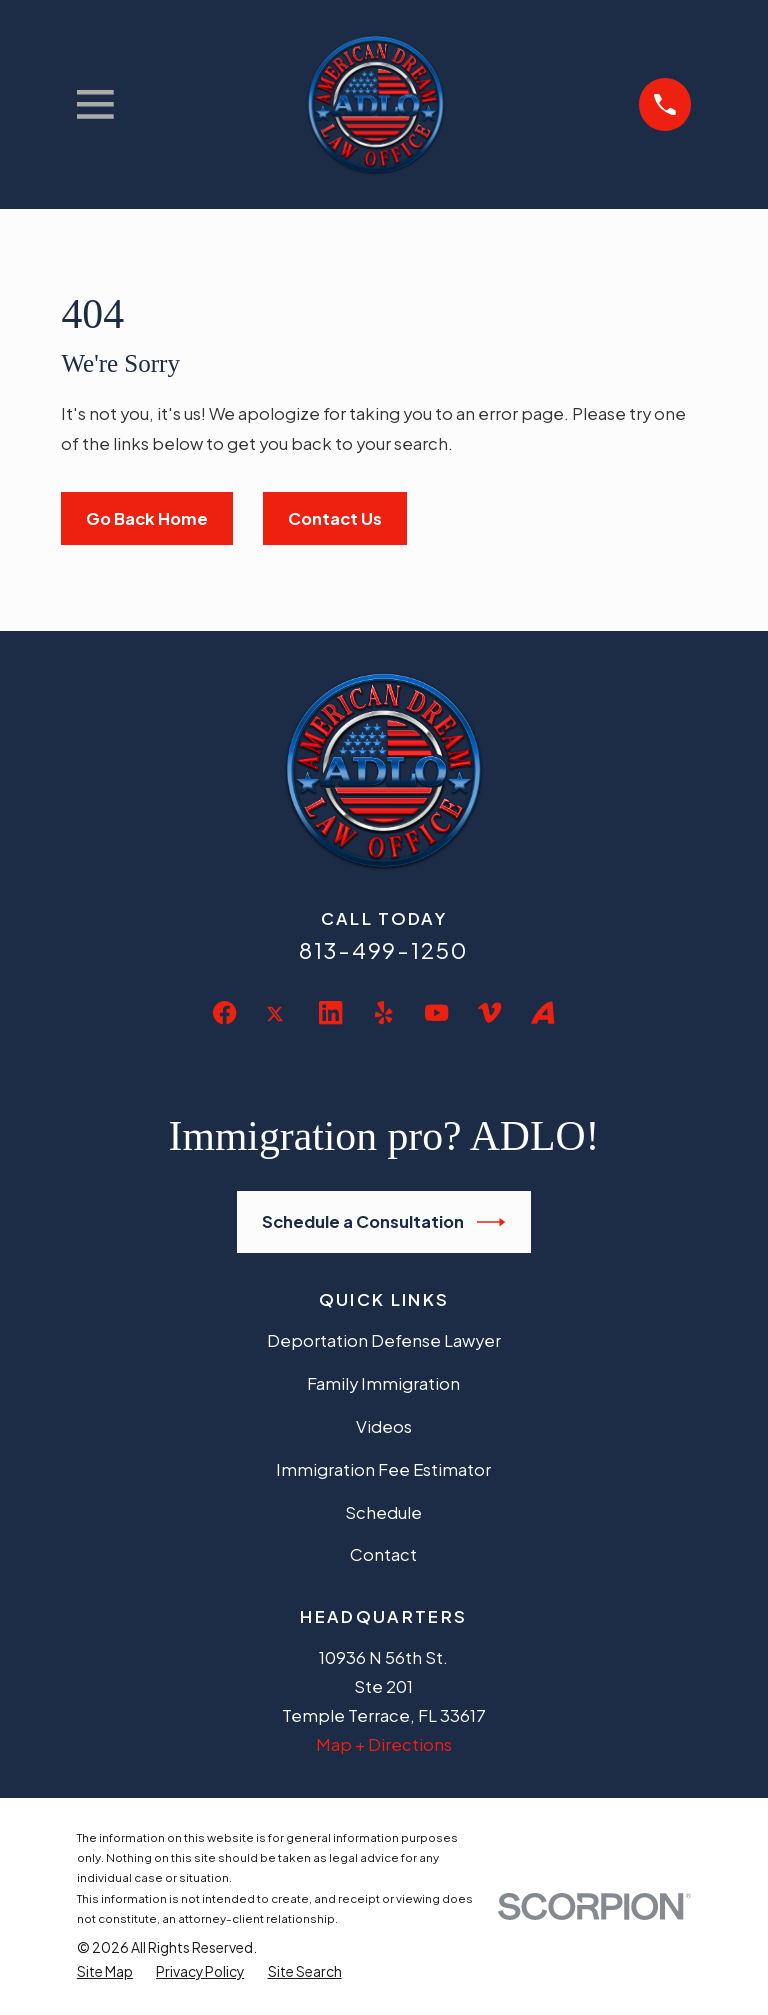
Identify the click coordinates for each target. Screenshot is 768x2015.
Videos (384, 1426)
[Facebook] (224, 1012)
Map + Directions (384, 1744)
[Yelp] (383, 1012)
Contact (383, 1554)
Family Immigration (383, 1383)
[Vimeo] (489, 1012)
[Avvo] (542, 1012)
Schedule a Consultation (384, 1222)
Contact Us (335, 518)
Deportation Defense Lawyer (384, 1340)
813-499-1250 (384, 950)
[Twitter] (277, 1029)
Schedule (383, 1512)
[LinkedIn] (330, 1012)
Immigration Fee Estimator (383, 1469)
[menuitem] (105, 1972)
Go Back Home (147, 518)
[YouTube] (436, 1012)
